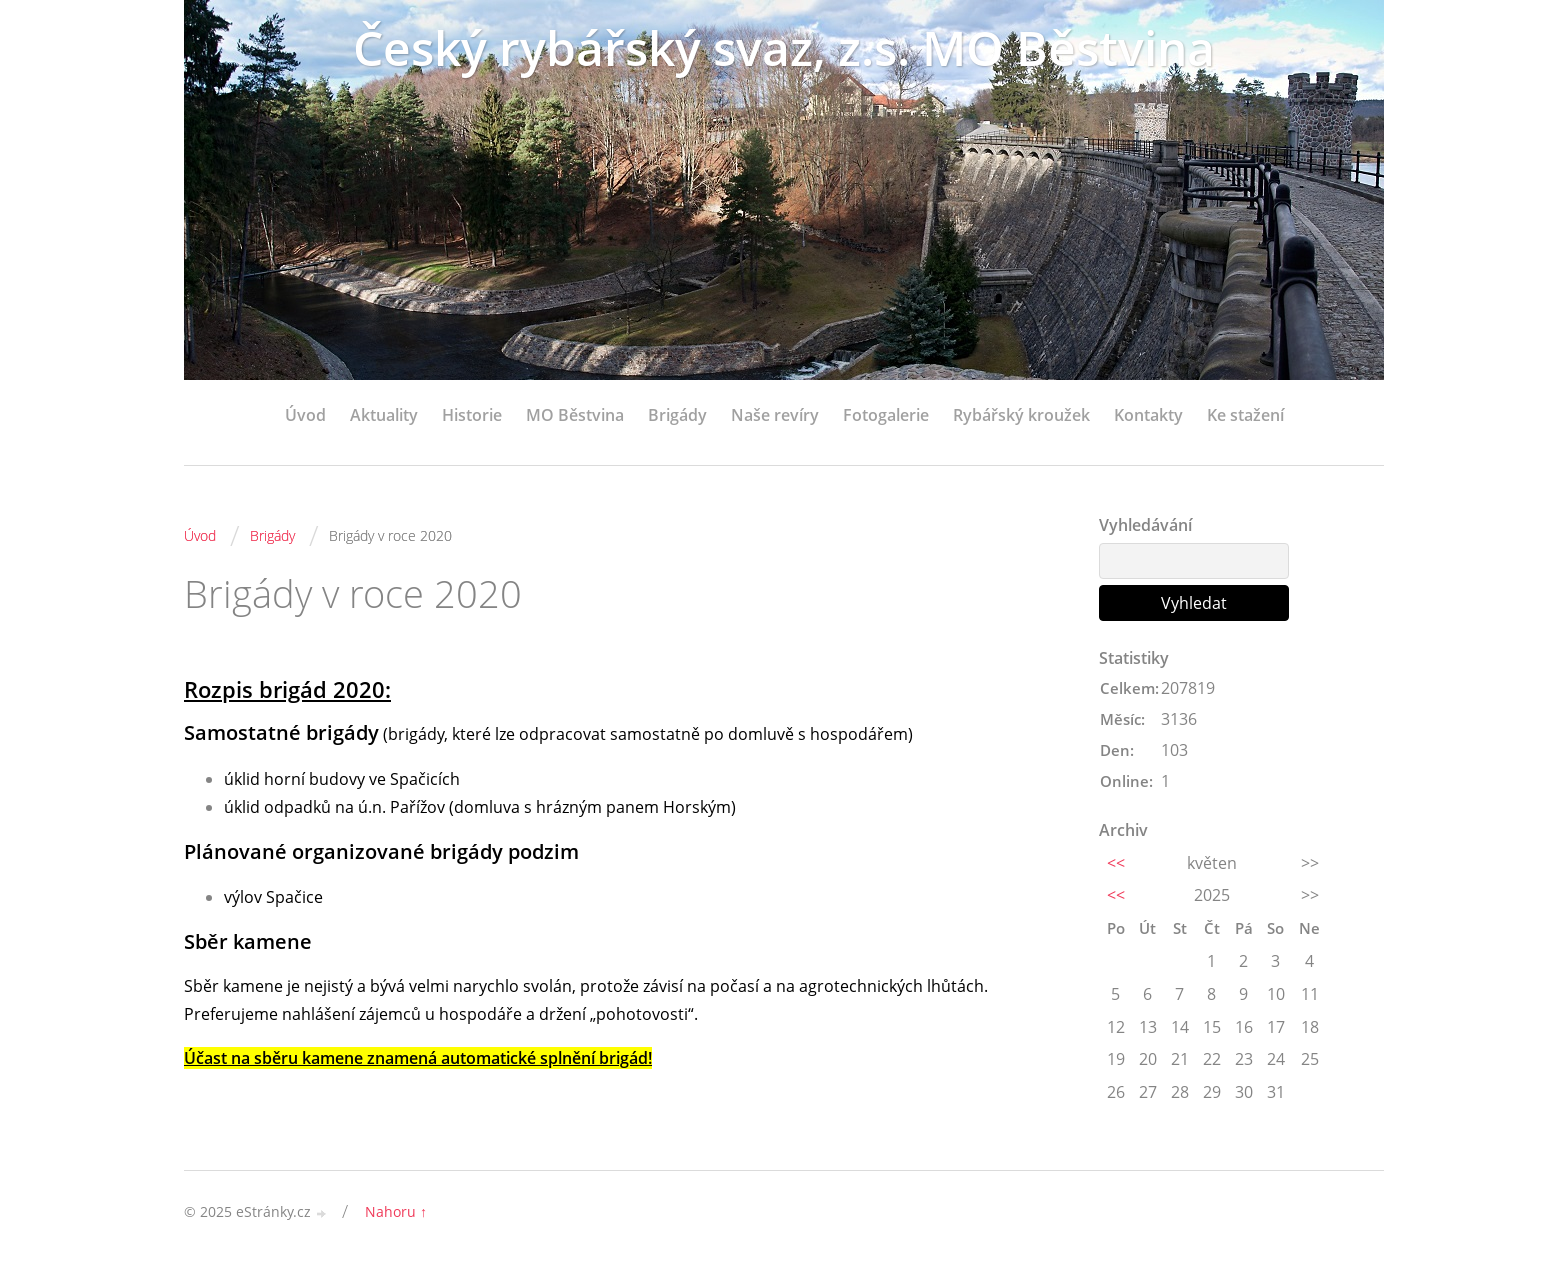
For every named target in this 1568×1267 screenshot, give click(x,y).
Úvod (305, 415)
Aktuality (384, 415)
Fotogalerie (886, 415)
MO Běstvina (575, 415)
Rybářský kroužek (1021, 415)
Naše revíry (775, 415)
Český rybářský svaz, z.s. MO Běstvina (784, 47)
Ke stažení (1245, 415)
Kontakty (1148, 415)
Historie (472, 415)
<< (1116, 863)
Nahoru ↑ (396, 1211)
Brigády (677, 415)
